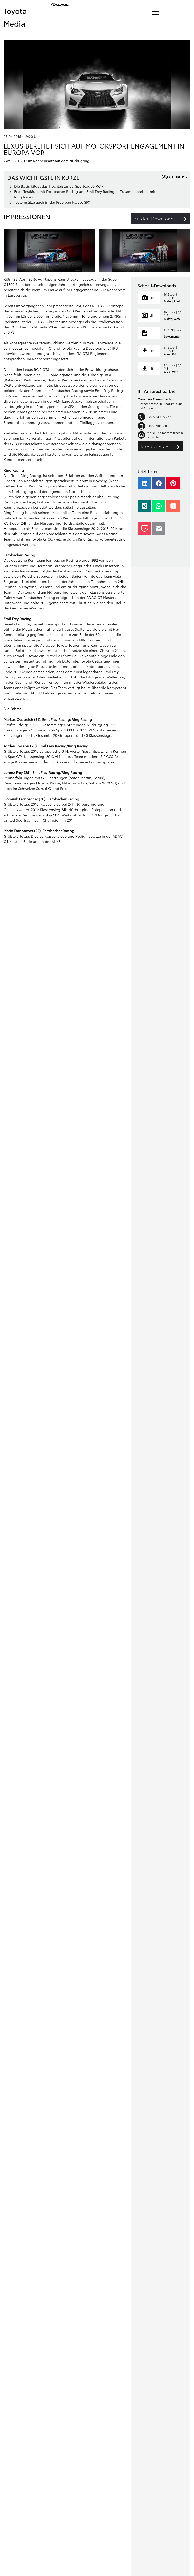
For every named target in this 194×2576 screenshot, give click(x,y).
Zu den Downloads (162, 218)
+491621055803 (153, 426)
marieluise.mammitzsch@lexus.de (160, 434)
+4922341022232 (154, 417)
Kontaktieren (162, 446)
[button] (144, 486)
